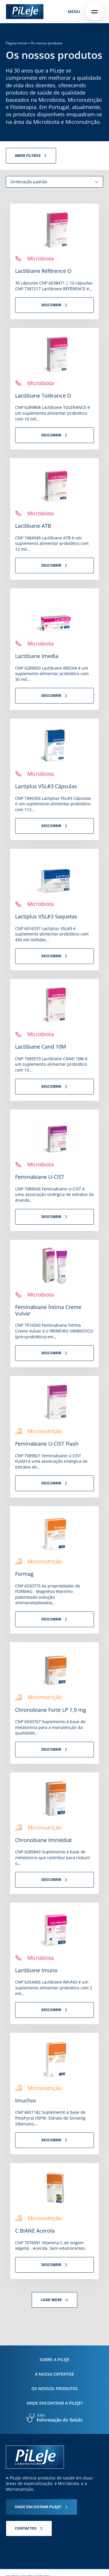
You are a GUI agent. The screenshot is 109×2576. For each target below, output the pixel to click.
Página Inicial (16, 43)
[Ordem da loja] (54, 182)
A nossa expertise (54, 2374)
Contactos (26, 2528)
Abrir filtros (28, 155)
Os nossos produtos (54, 2388)
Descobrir (51, 304)
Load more (51, 2299)
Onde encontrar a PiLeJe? (54, 2403)
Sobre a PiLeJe (54, 2359)
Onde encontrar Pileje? (38, 2506)
